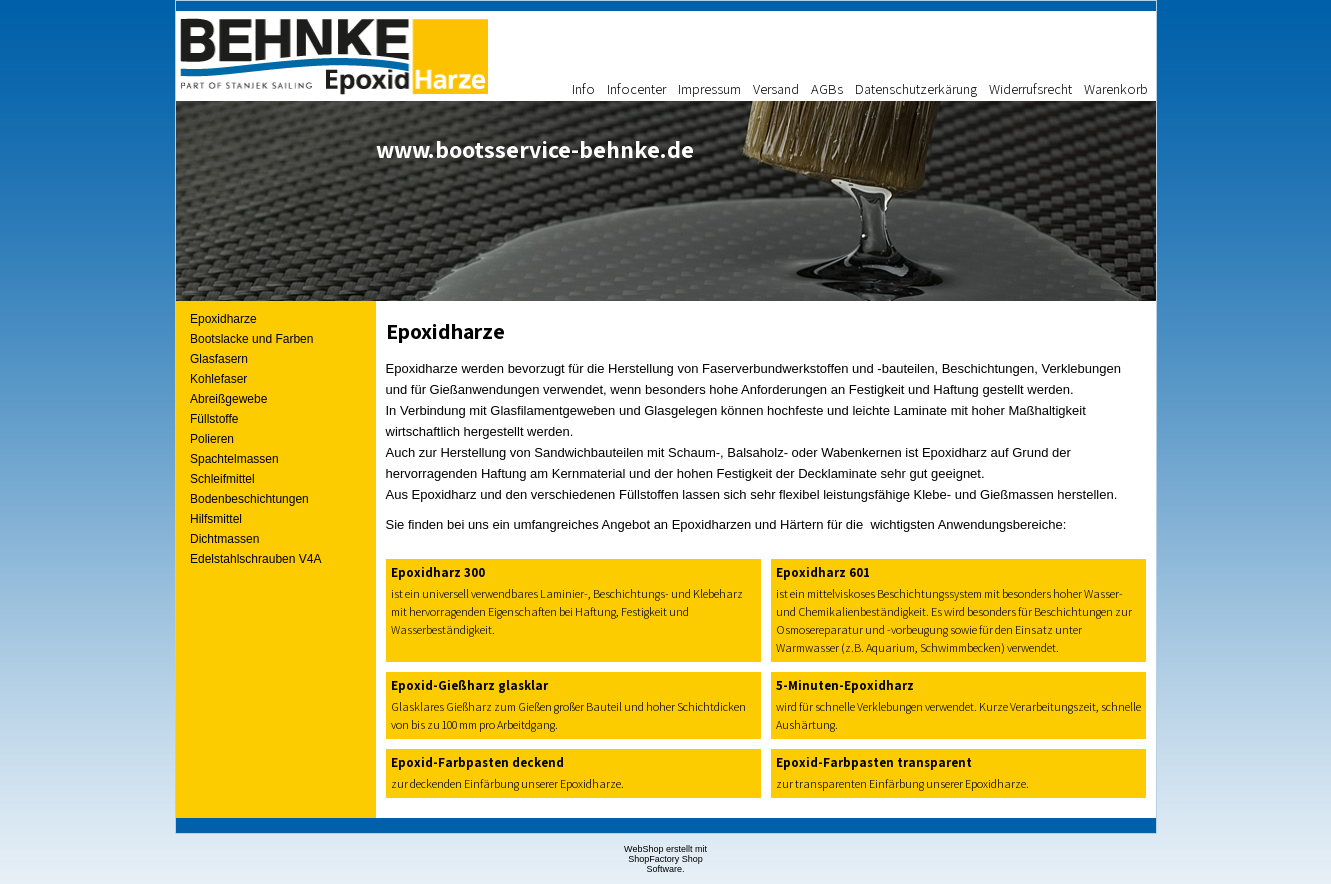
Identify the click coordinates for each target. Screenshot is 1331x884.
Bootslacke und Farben (251, 339)
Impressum (709, 88)
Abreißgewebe (228, 399)
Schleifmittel (222, 479)
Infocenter (636, 88)
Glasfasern (219, 359)
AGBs (827, 88)
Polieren (212, 439)
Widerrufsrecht (1030, 88)
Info (583, 88)
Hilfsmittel (216, 519)
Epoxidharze (223, 319)
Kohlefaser (218, 379)
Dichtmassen (224, 539)
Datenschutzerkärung (916, 88)
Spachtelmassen (234, 459)
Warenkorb (1116, 88)
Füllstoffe (214, 419)
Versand (776, 88)
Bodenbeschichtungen (249, 499)
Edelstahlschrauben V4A (255, 559)
